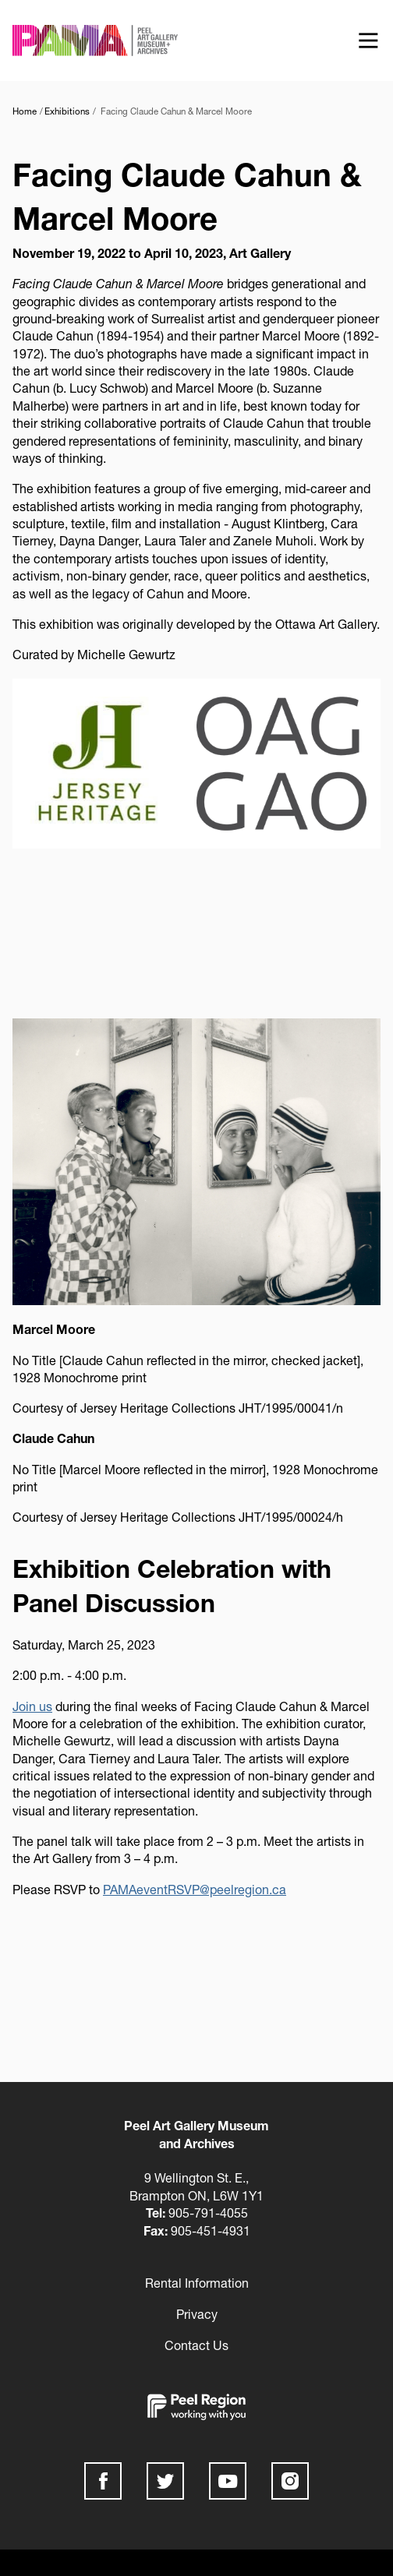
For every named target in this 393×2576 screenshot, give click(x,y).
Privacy (197, 2314)
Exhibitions (67, 111)
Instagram (290, 2481)
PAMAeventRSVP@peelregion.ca (194, 1889)
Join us (32, 1706)
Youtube (227, 2481)
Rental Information (197, 2283)
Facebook (103, 2481)
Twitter (165, 2481)
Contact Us (196, 2345)
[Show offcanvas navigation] (368, 40)
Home (24, 111)
